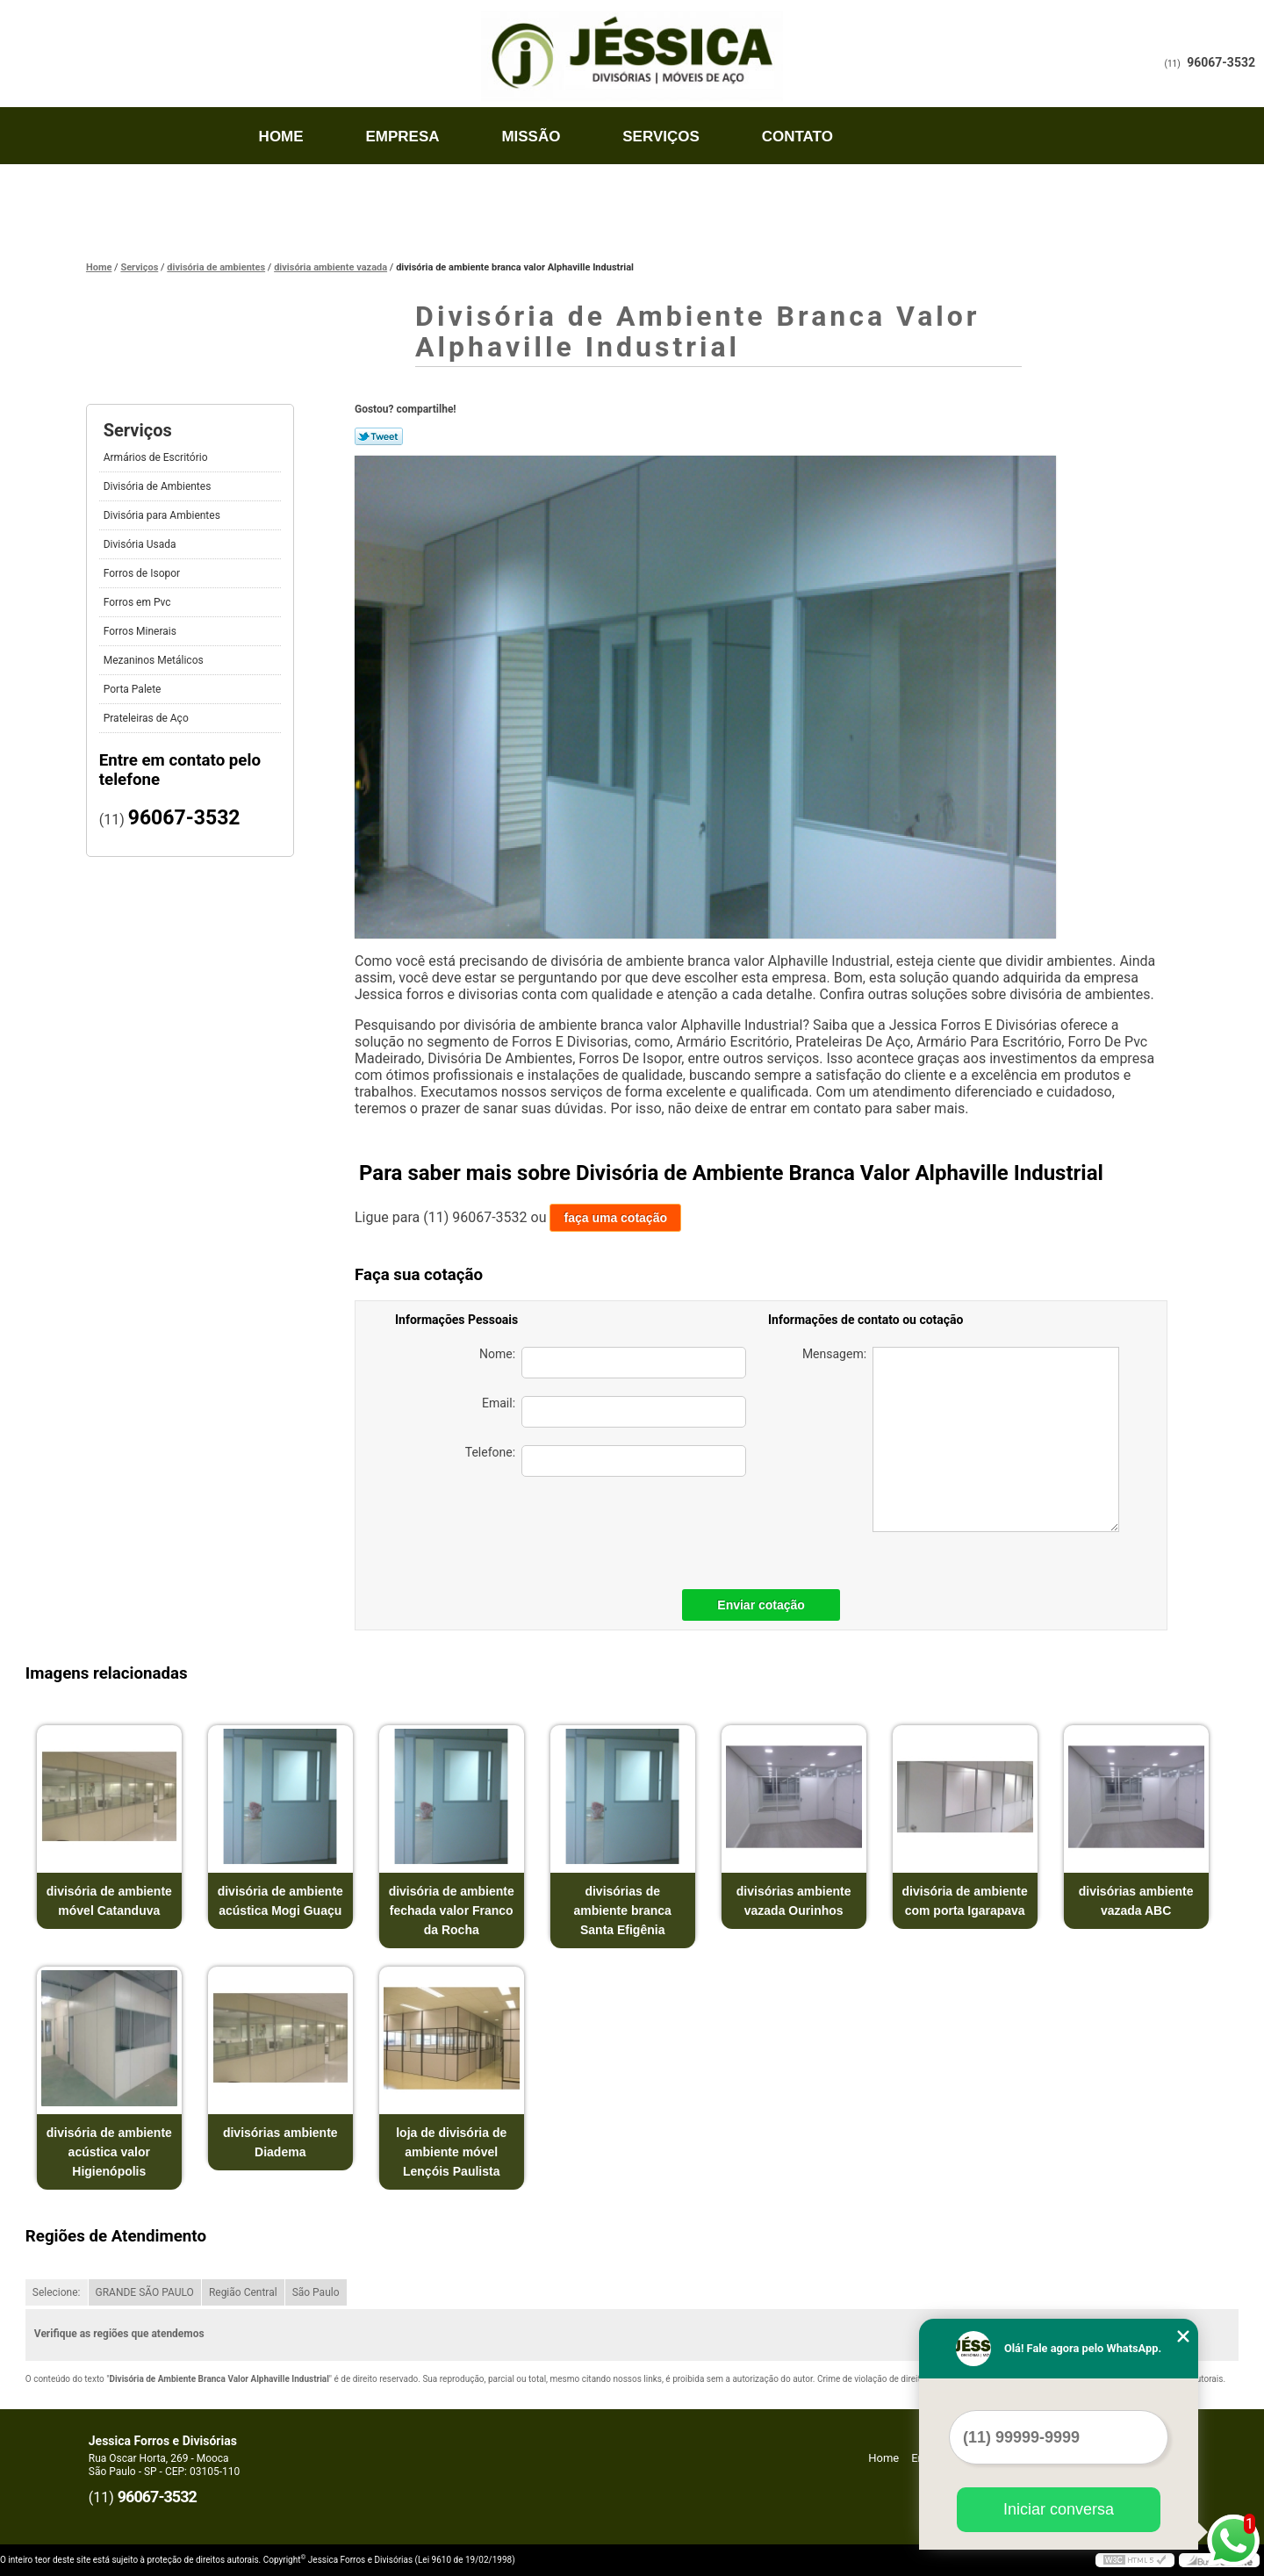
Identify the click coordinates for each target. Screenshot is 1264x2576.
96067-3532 (1221, 62)
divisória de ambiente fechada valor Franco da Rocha (451, 1910)
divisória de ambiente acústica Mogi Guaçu (280, 1901)
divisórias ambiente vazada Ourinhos (793, 1901)
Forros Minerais (141, 631)
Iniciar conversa (1058, 2509)
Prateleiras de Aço (147, 718)
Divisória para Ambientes (163, 515)
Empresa (402, 136)
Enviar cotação (761, 1605)
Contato (797, 136)
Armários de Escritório (157, 457)
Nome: (612, 1362)
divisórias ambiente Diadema (280, 2142)
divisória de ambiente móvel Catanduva (109, 1901)
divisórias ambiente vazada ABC (1136, 1901)
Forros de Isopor (143, 573)
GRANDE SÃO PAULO (145, 2292)
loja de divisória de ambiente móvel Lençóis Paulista (451, 2152)
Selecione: (56, 2292)
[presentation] (623, 1528)
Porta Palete (134, 689)
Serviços (661, 136)
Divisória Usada (141, 544)
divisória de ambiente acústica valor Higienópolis (109, 2152)
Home (281, 136)
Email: (614, 1412)
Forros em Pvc (139, 602)
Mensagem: (960, 1439)
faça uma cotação (615, 1218)
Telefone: (605, 1461)
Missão (530, 136)
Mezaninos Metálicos (155, 660)
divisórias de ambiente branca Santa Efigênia (623, 1910)
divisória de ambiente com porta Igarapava (965, 1901)
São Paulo (316, 2292)
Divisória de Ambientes (159, 486)
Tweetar (379, 436)
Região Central (243, 2292)
